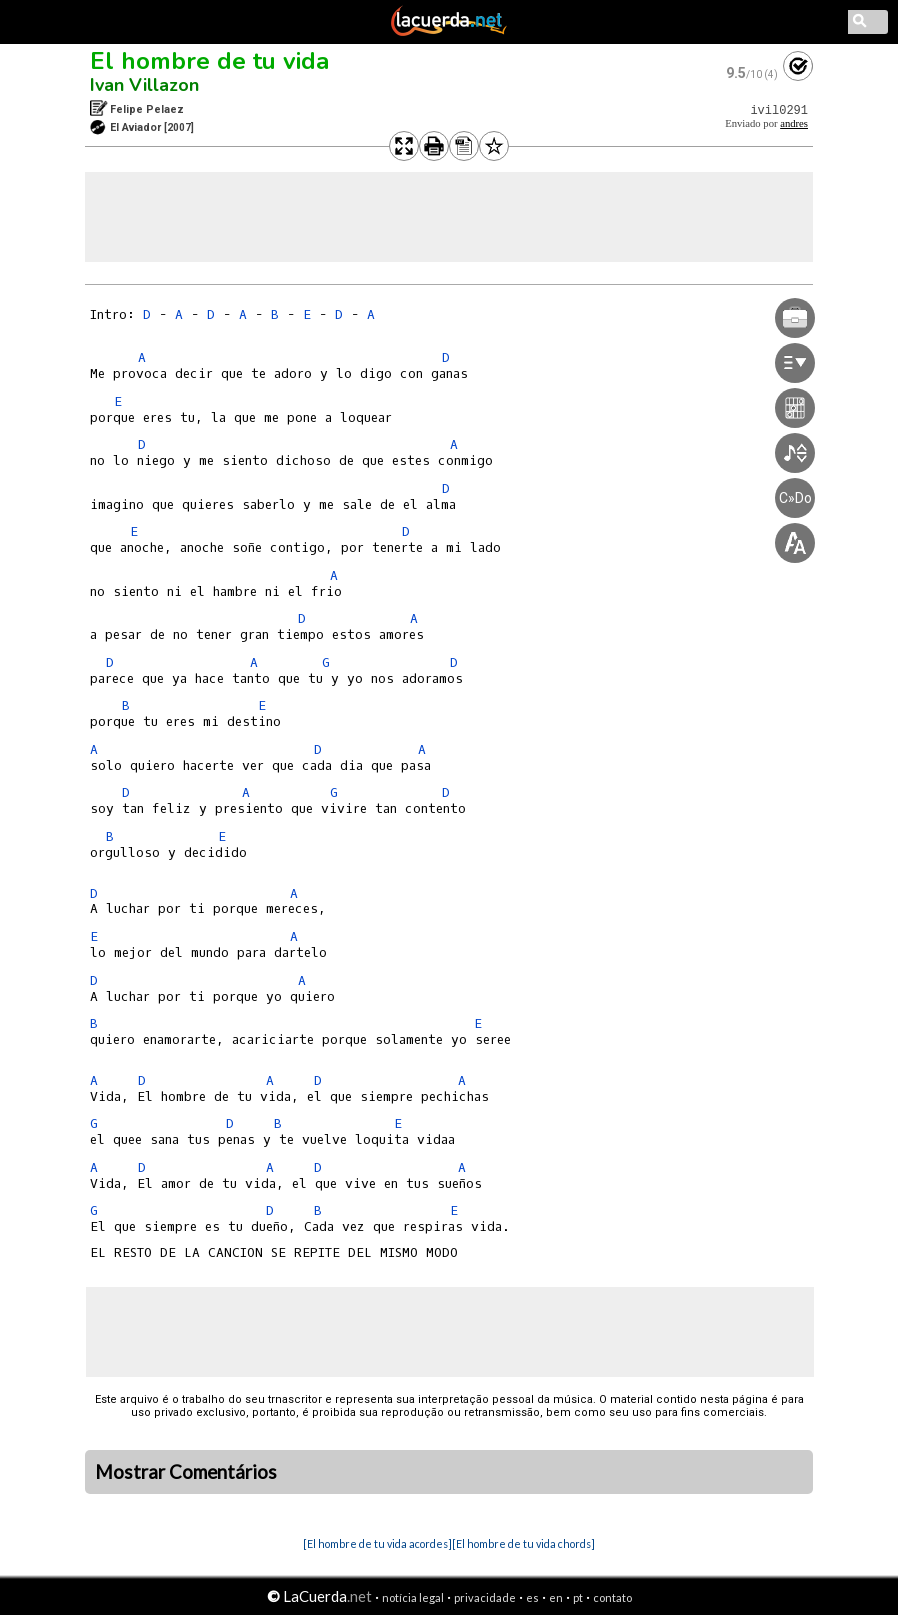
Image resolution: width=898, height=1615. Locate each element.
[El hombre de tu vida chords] (523, 1543)
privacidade (485, 1597)
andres (794, 123)
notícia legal (413, 1597)
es (532, 1597)
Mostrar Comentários (186, 1472)
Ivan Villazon (144, 85)
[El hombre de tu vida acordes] (377, 1543)
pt (578, 1597)
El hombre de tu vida (209, 61)
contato (612, 1597)
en (556, 1597)
